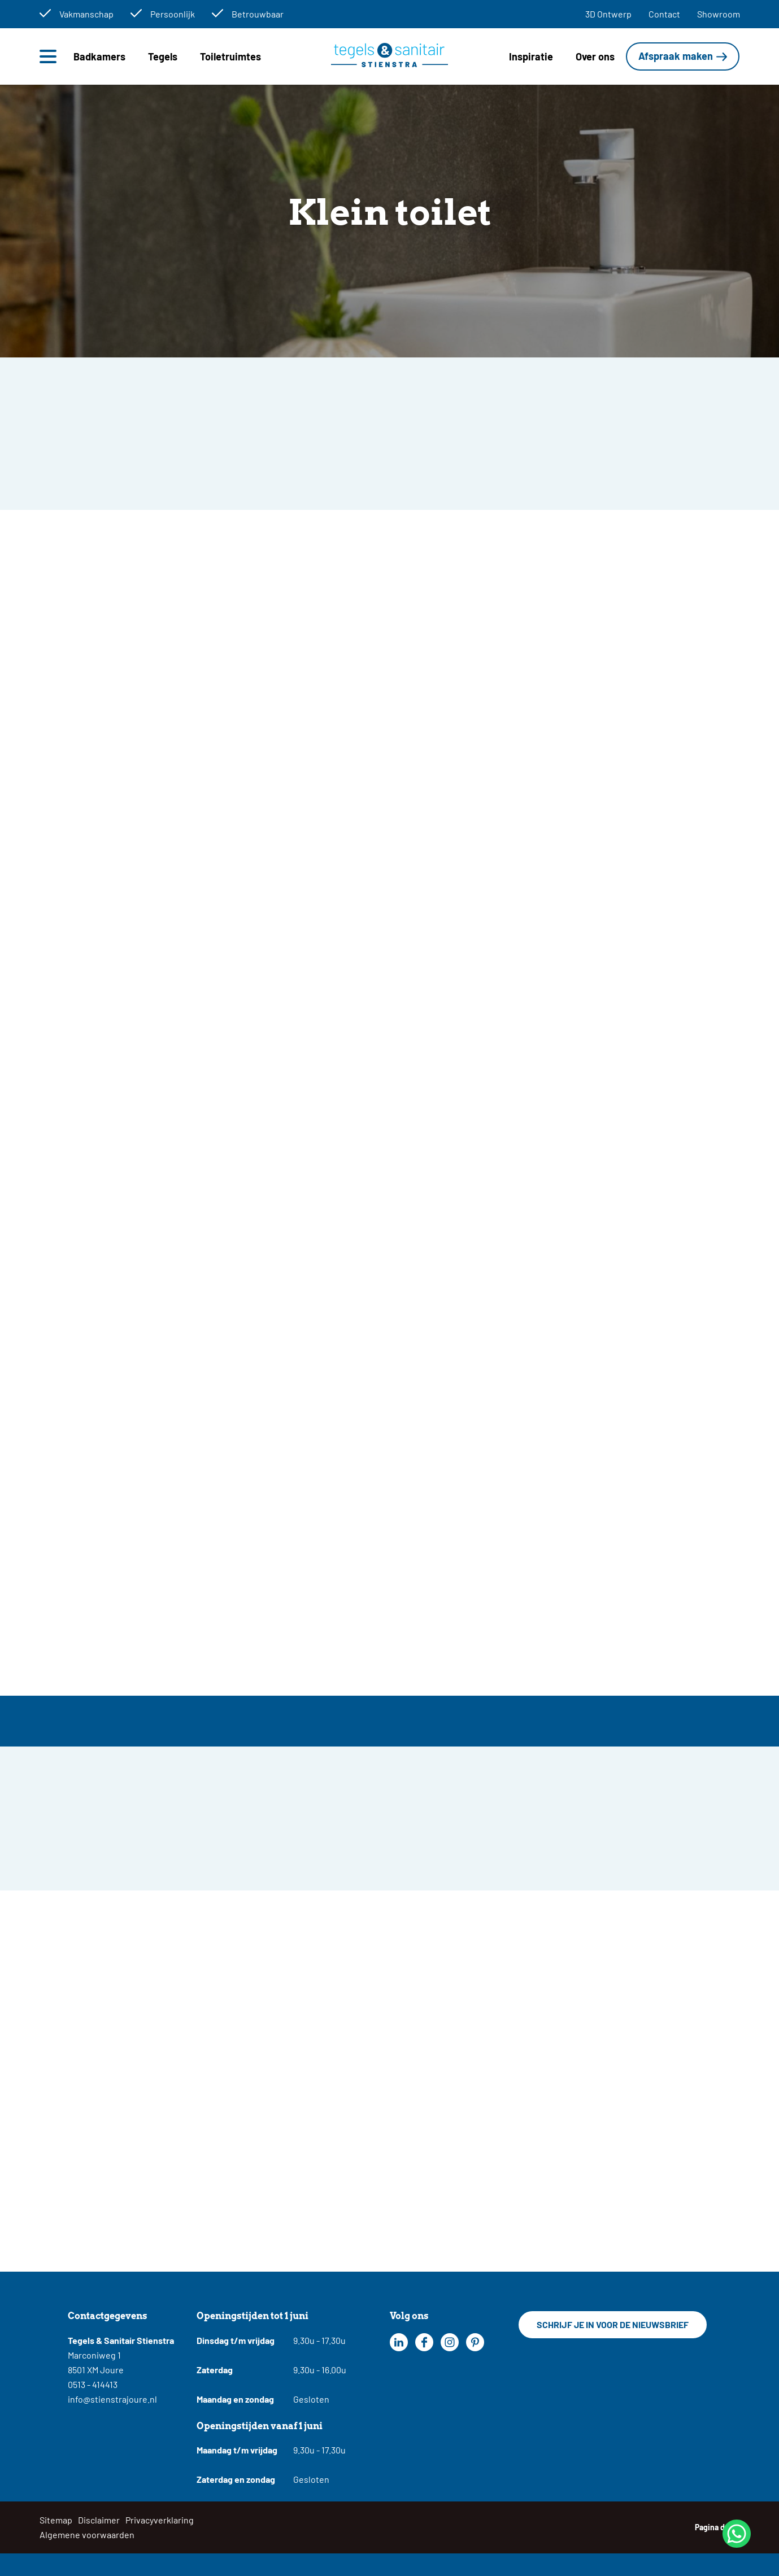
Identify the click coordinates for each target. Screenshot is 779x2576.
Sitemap (56, 2519)
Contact (664, 13)
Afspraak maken (675, 56)
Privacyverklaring (159, 2519)
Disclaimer (99, 2519)
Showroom (718, 13)
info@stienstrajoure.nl (112, 2399)
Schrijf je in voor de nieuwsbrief (613, 2324)
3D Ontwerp (608, 13)
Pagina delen (717, 2527)
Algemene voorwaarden (87, 2534)
